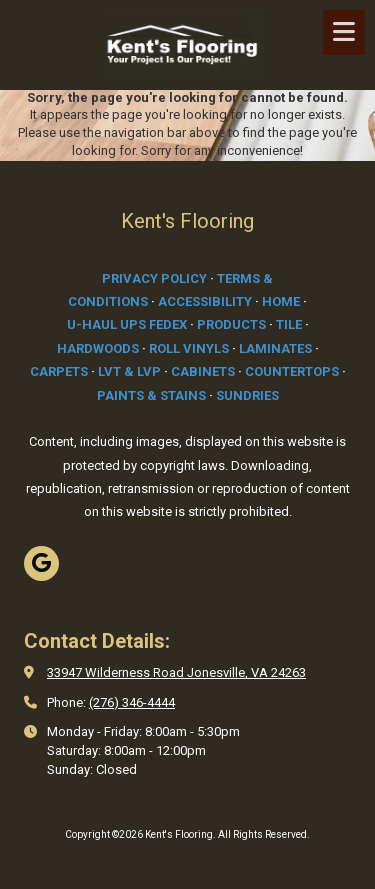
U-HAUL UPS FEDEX (127, 324)
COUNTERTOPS (292, 371)
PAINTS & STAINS (151, 395)
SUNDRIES (247, 395)
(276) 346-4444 (132, 702)
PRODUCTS (231, 324)
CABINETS (203, 371)
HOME (281, 301)
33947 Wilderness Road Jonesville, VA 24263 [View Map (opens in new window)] (176, 672)
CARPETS (59, 371)
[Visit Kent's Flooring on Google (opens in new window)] (41, 563)
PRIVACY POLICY (154, 278)
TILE (289, 324)
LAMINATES (275, 348)
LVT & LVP (129, 371)
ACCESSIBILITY (205, 301)
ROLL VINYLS (189, 348)
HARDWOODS (98, 348)
